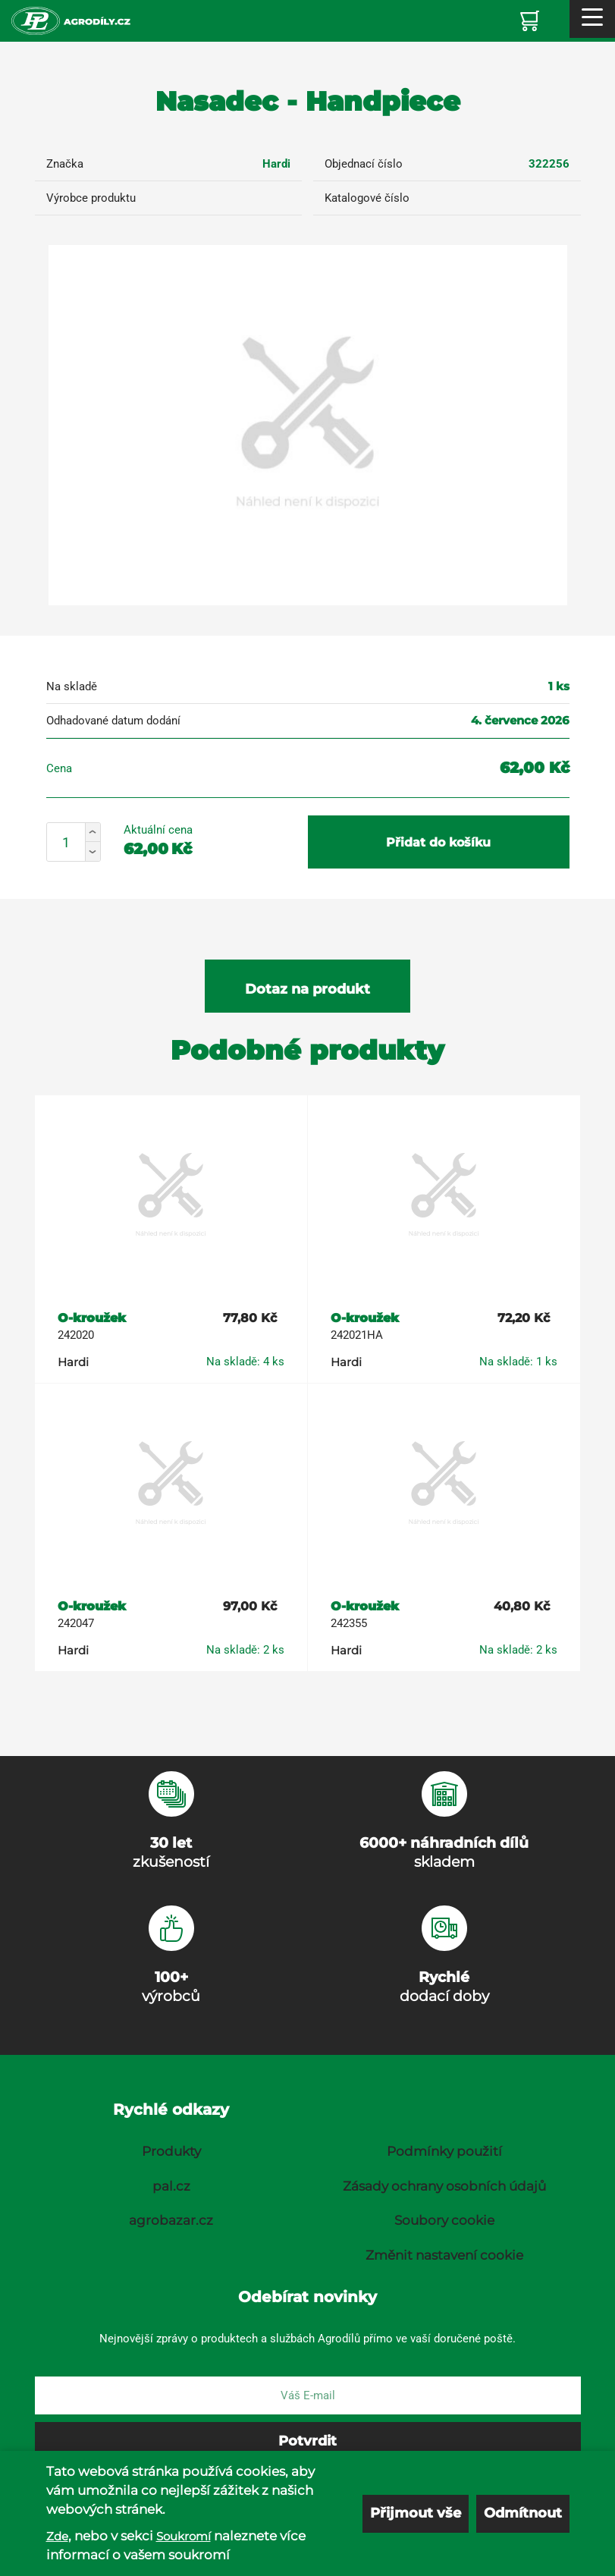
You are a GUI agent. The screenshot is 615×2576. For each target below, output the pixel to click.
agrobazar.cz (171, 2220)
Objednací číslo (364, 164)
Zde (57, 2547)
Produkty (171, 2151)
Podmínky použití (444, 2151)
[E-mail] (308, 2395)
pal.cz (171, 2186)
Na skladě (71, 686)
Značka (64, 164)
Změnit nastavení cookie (444, 2255)
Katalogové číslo (367, 198)
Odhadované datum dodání (113, 720)
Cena (59, 768)
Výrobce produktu (91, 198)
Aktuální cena (158, 830)
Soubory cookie (444, 2220)
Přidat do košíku (438, 842)
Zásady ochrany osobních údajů (444, 2186)
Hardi (276, 164)
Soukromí (183, 2547)
